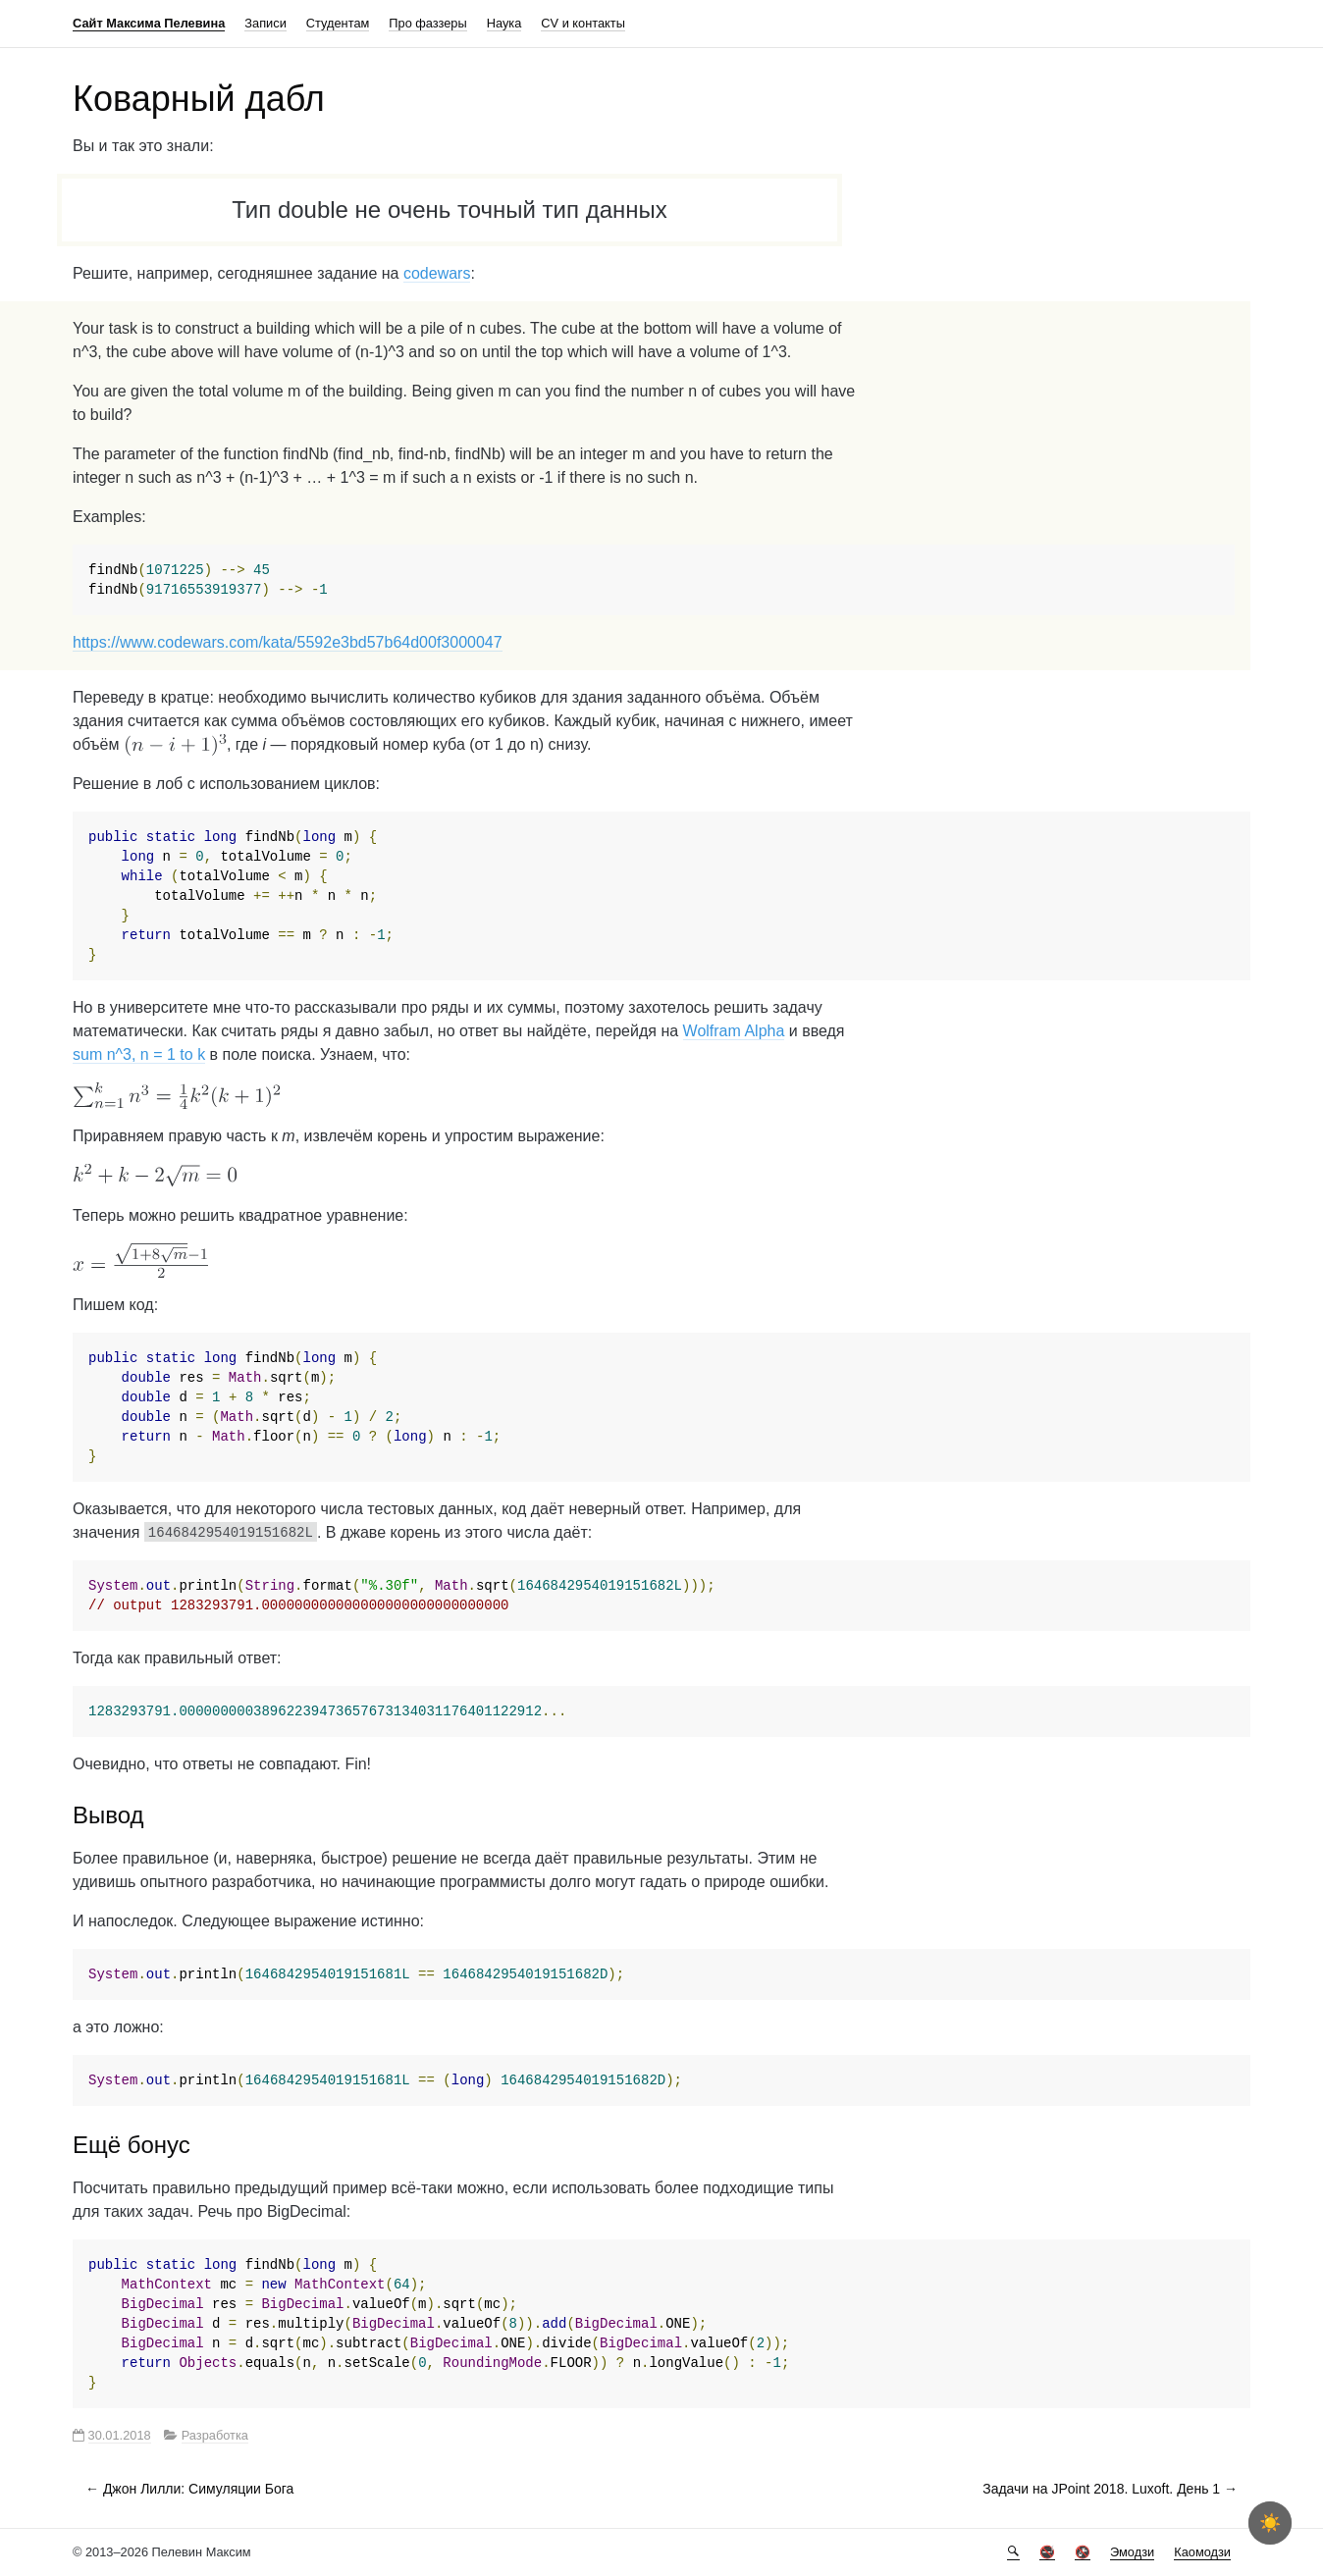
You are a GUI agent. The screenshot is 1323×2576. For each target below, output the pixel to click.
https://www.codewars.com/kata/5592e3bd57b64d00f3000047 (288, 642)
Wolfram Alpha (734, 1031)
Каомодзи (1202, 2552)
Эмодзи (1132, 2552)
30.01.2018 (119, 2435)
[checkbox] (1270, 2523)
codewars (436, 273)
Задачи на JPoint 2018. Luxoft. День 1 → (1110, 2489)
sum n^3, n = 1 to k (139, 1054)
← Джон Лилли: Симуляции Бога (189, 2489)
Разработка (215, 2435)
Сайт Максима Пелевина (149, 23)
